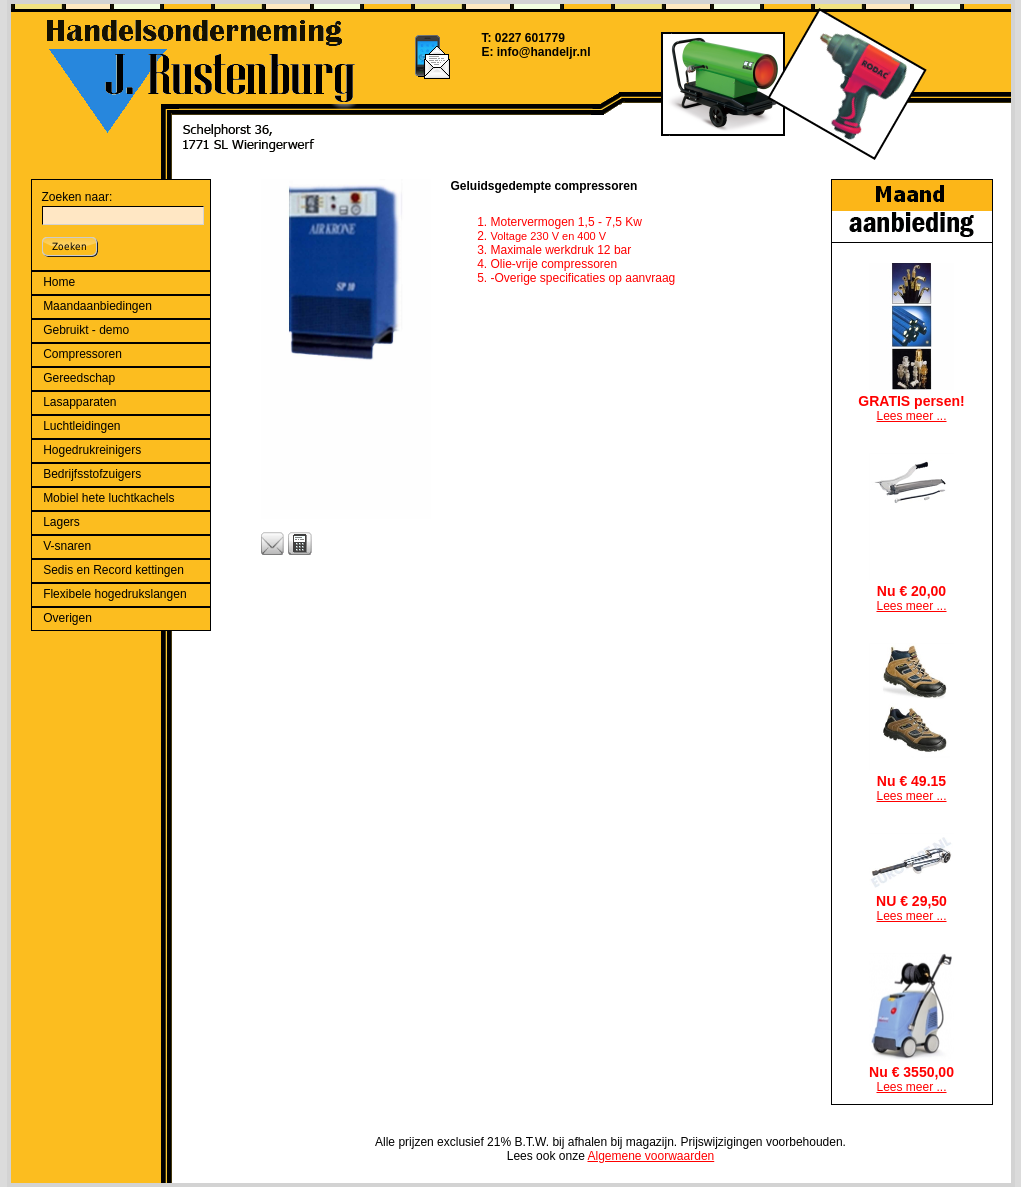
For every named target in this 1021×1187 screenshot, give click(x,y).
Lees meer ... (911, 416)
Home (59, 282)
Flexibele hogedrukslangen (114, 594)
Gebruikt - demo (86, 330)
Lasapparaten (79, 402)
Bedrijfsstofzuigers (92, 474)
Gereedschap (79, 378)
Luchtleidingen (81, 426)
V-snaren (67, 546)
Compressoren (82, 354)
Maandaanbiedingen (97, 306)
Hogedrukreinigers (92, 450)
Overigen (67, 618)
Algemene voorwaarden (650, 1156)
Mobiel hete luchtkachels (108, 498)
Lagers (61, 522)
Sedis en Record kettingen (113, 570)
